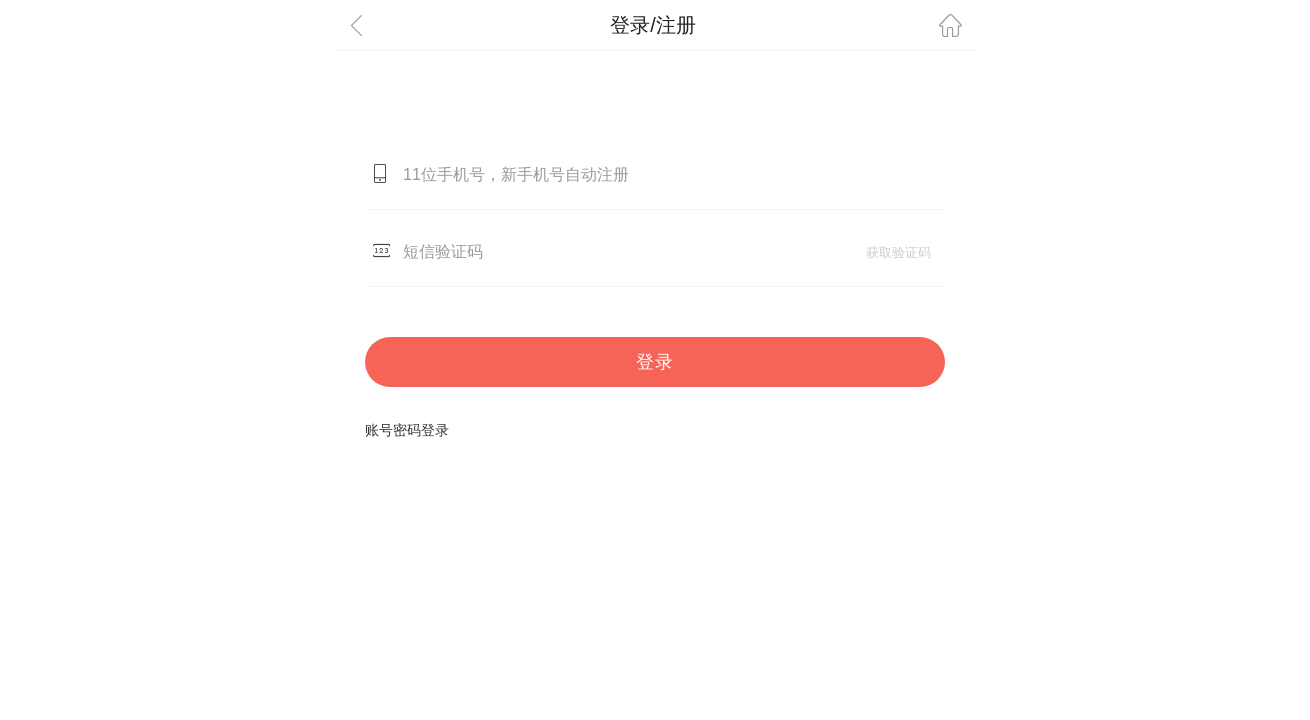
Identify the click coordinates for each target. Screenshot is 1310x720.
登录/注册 (653, 25)
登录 (655, 362)
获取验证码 (898, 252)
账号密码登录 (407, 430)
